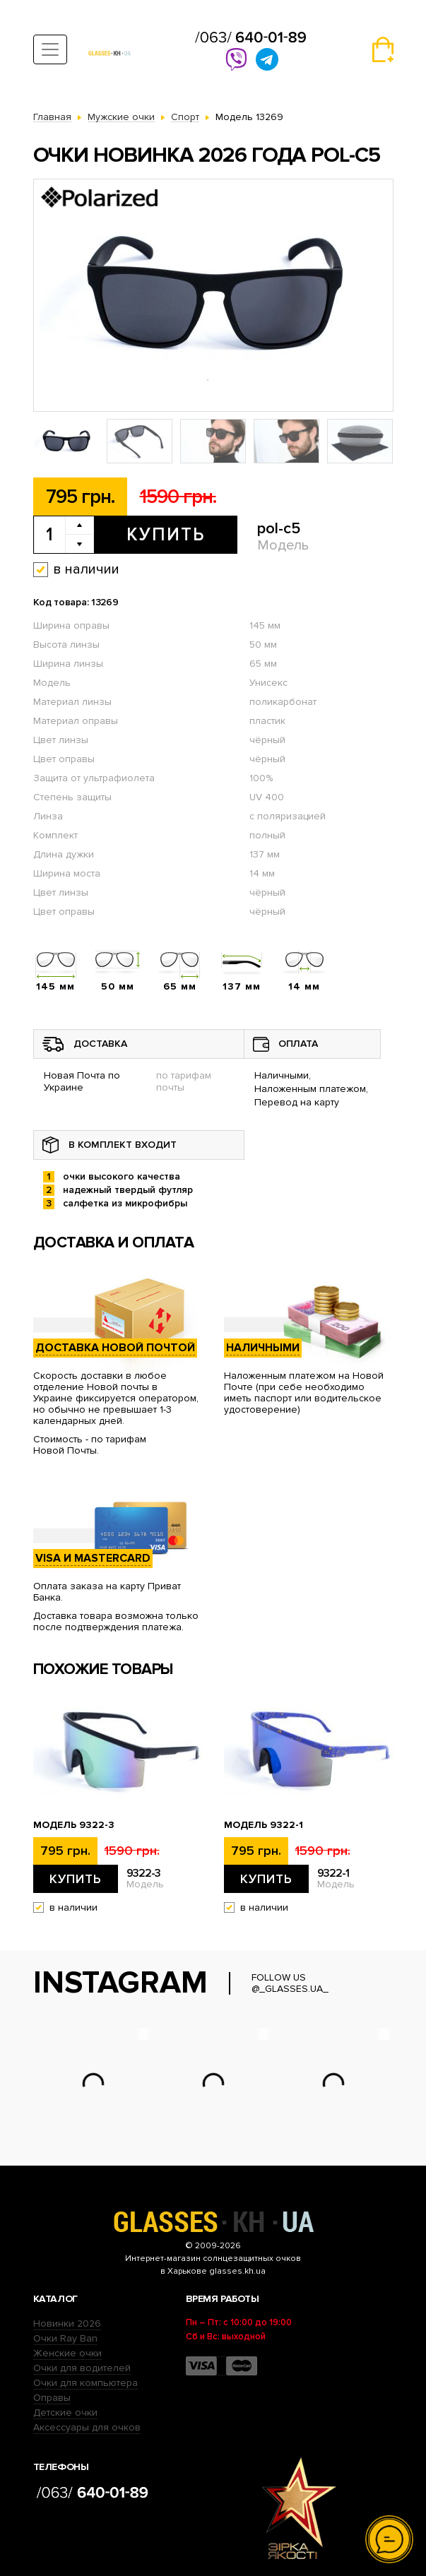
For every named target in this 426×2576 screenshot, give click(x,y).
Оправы (52, 2398)
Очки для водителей (82, 2368)
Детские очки (65, 2412)
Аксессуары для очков (87, 2427)
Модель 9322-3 (73, 1825)
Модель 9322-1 (263, 1825)
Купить (165, 534)
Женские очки (67, 2353)
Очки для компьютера (85, 2383)
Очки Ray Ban (65, 2338)
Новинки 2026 (67, 2323)
